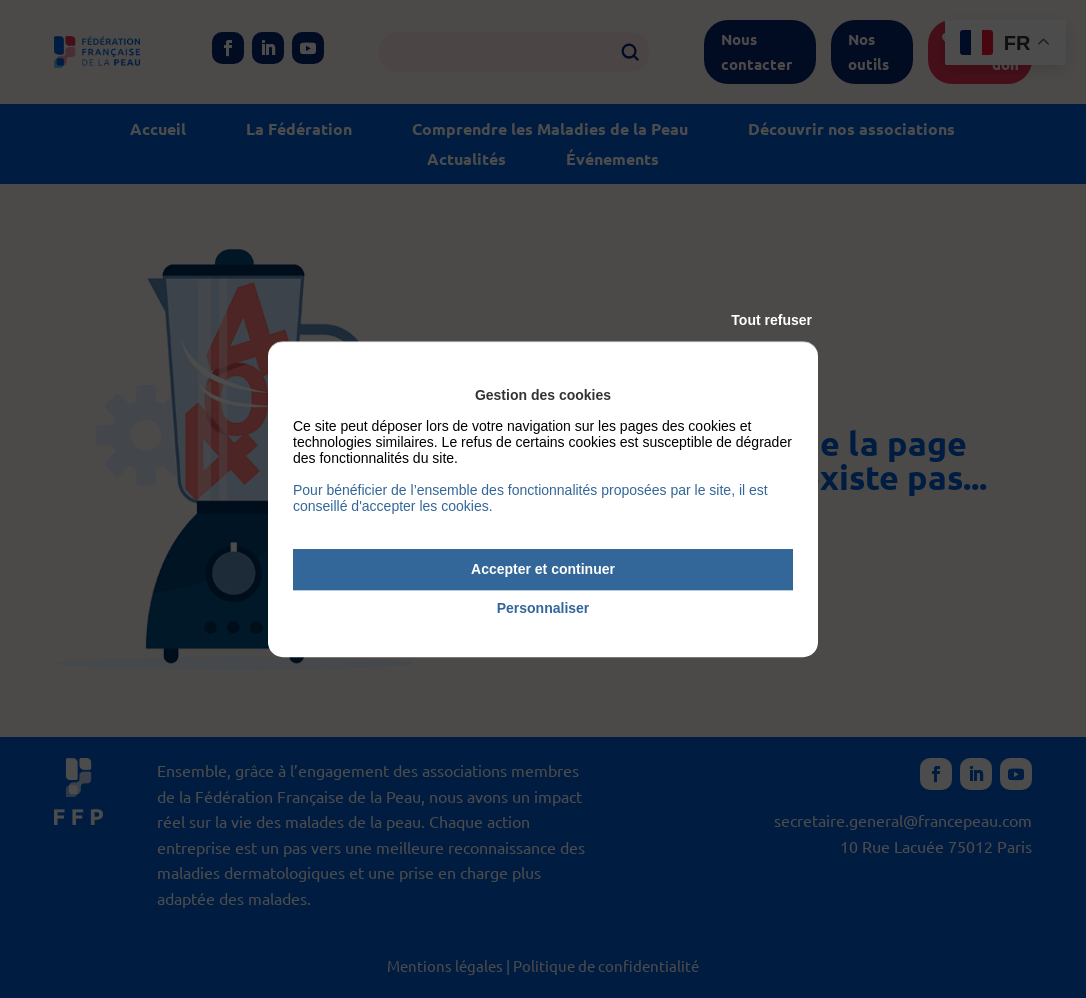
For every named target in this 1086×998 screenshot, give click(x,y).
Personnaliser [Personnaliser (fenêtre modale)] (543, 608)
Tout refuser (771, 320)
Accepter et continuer (543, 569)
